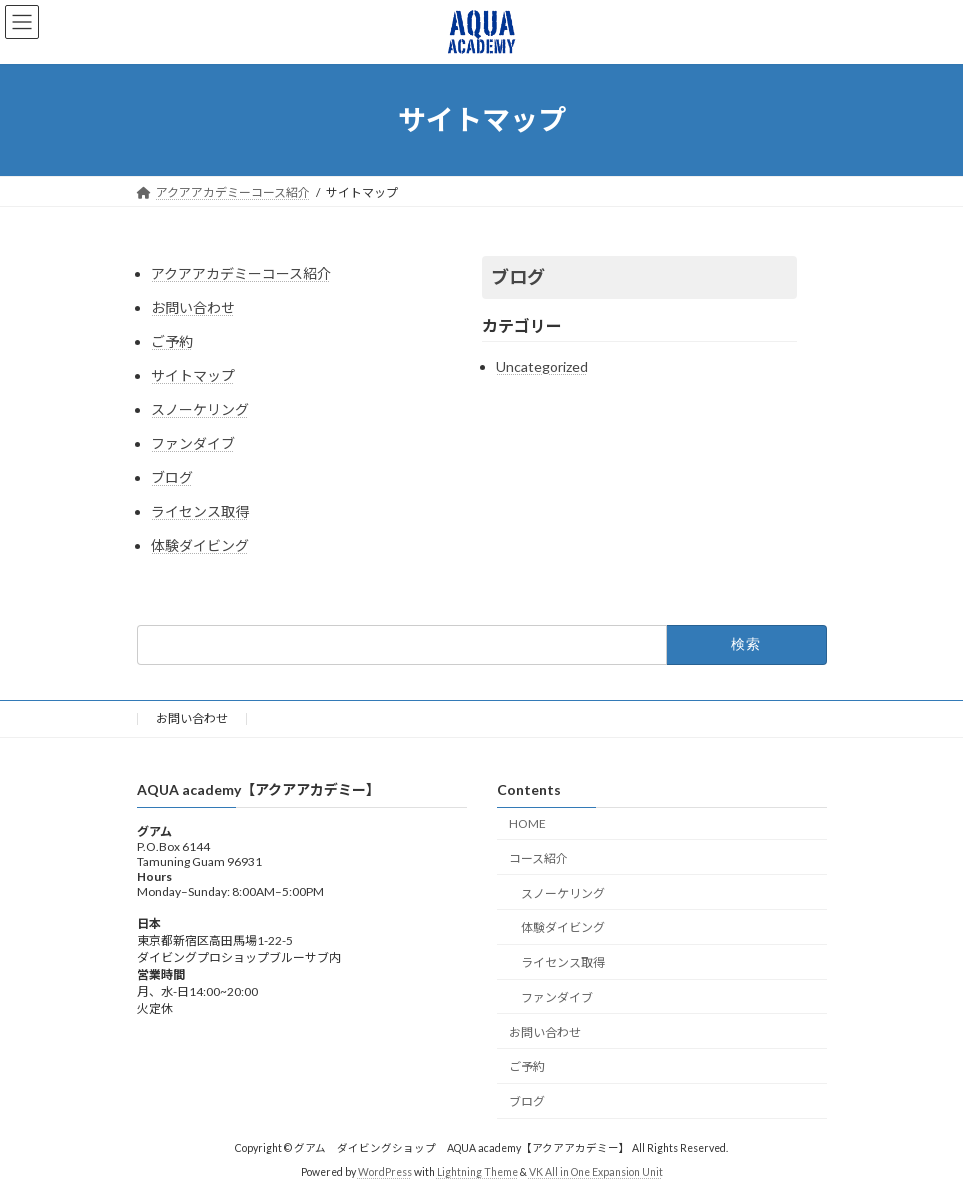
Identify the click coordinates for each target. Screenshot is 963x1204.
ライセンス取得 (200, 511)
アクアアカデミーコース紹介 (241, 273)
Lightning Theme (477, 1173)
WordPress (385, 1173)
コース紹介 (538, 858)
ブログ (172, 477)
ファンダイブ (193, 443)
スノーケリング (200, 409)
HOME (527, 823)
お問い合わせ (193, 307)
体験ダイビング (200, 545)
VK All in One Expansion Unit (596, 1173)
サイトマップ (193, 375)
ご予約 (172, 341)
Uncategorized (542, 366)
